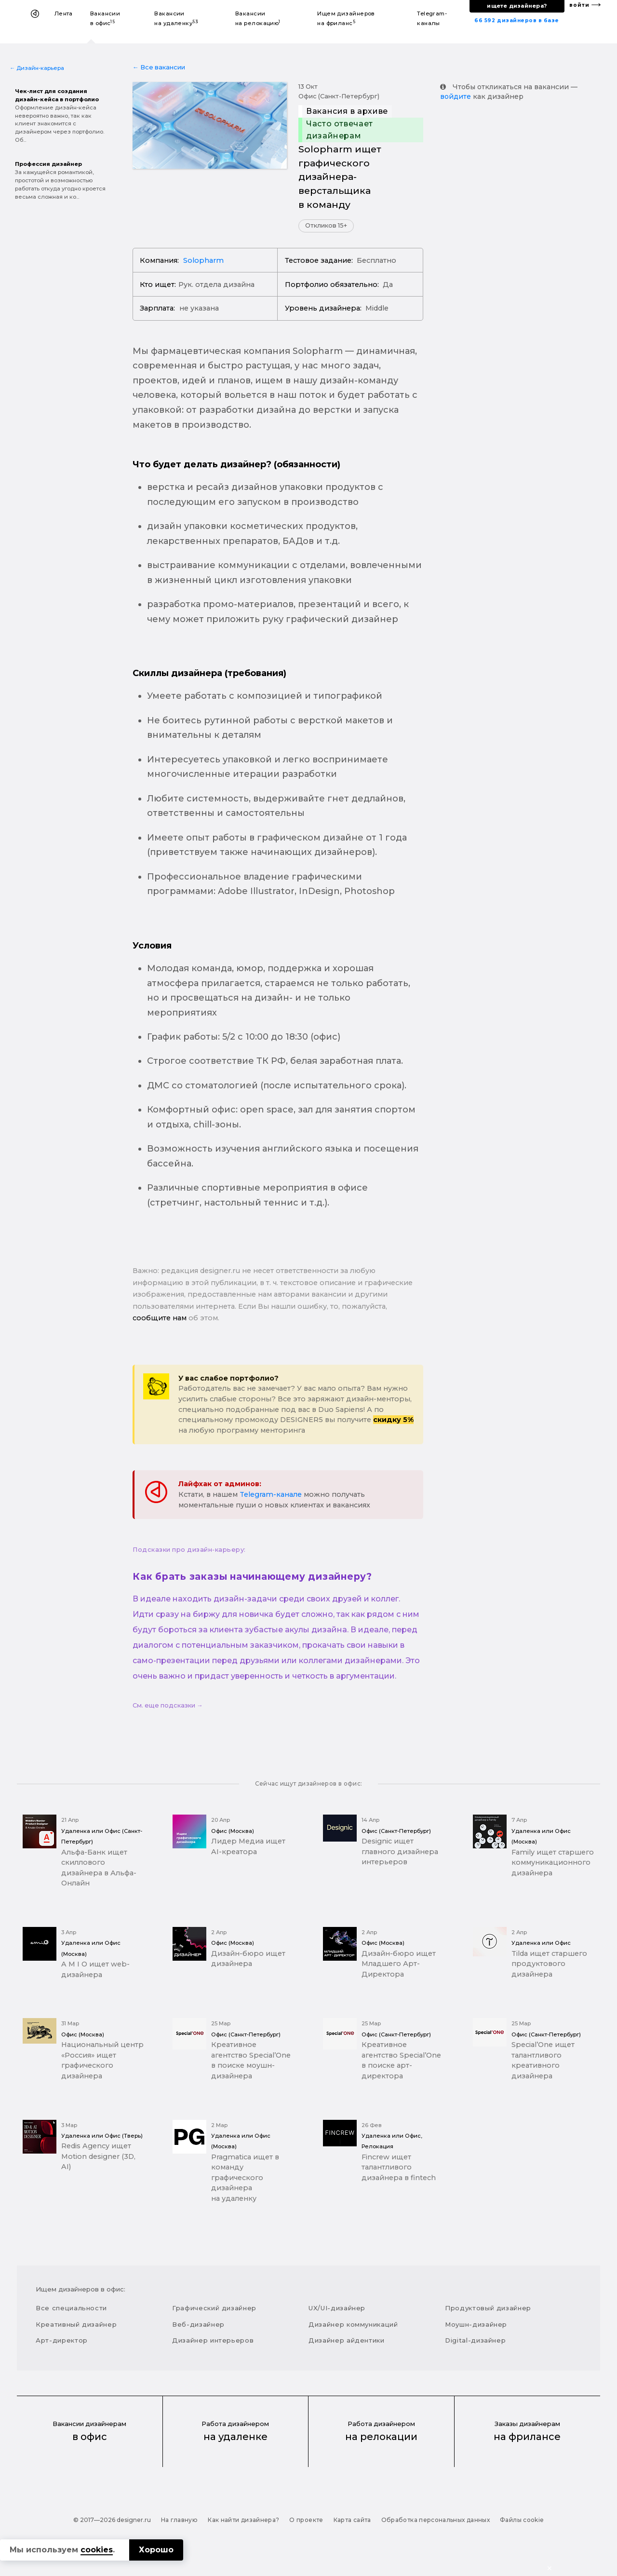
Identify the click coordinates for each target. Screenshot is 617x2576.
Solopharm (203, 260)
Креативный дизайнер (76, 2324)
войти (579, 5)
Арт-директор (62, 2340)
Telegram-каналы (432, 18)
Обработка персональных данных (435, 2519)
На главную (179, 2519)
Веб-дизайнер (198, 2324)
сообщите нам (160, 1318)
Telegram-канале (271, 1494)
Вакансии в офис (105, 18)
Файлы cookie (522, 2519)
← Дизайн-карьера (37, 68)
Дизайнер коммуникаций (353, 2324)
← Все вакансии (159, 67)
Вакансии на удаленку (176, 18)
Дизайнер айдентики (346, 2340)
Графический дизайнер (214, 2308)
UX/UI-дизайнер (336, 2308)
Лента (63, 13)
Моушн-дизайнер (476, 2324)
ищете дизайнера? (517, 5)
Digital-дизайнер (475, 2340)
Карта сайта (352, 2519)
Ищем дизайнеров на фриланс (346, 18)
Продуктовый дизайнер (488, 2308)
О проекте (306, 2519)
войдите (455, 96)
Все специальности (71, 2308)
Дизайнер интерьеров (213, 2340)
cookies (96, 2549)
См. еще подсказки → (168, 1705)
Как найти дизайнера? (243, 2519)
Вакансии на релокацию (258, 18)
